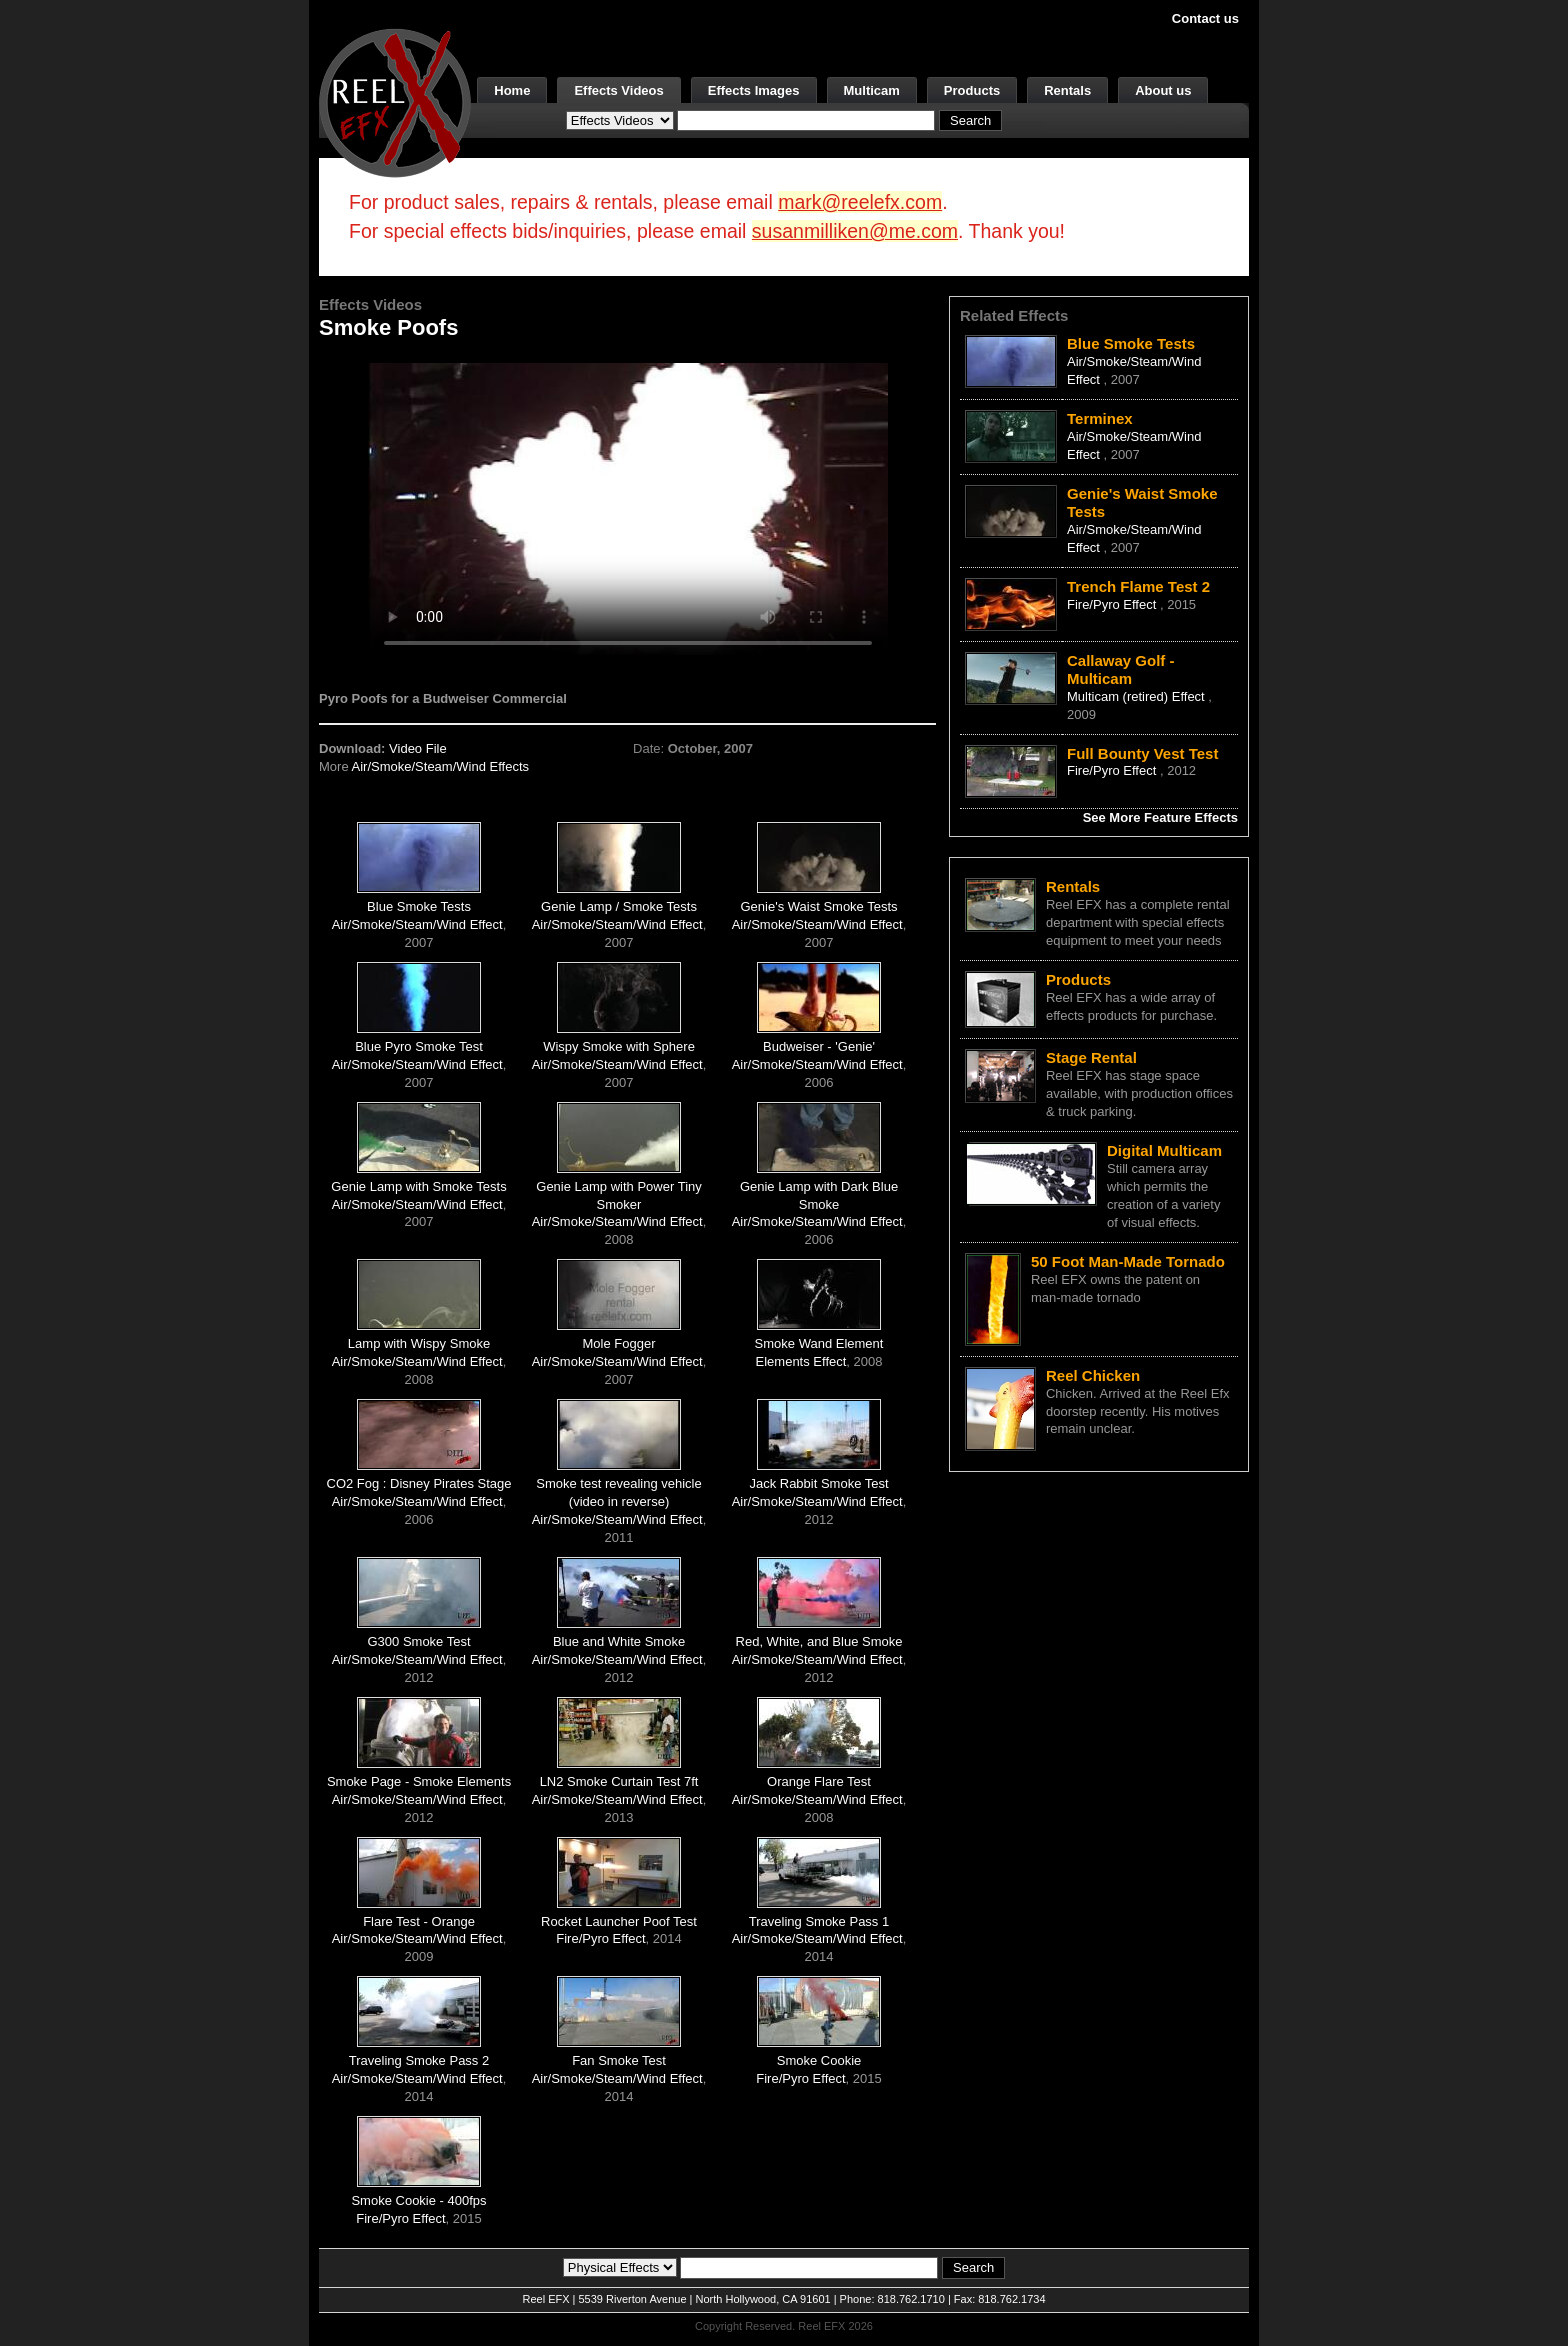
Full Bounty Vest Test (1142, 753)
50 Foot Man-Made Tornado (1128, 1261)
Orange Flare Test (819, 1781)
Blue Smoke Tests (419, 906)
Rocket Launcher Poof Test (619, 1921)
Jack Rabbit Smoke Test (818, 1483)
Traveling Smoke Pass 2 (419, 2060)
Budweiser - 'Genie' (819, 1046)
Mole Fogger (619, 1343)
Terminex (1100, 418)
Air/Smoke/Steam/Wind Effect (417, 924)
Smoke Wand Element (819, 1343)
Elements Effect (801, 1361)
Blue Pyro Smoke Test (419, 1046)
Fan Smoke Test (619, 2060)
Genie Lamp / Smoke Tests (619, 906)
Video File (418, 748)
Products (972, 90)
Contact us (1205, 18)
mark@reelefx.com (860, 202)
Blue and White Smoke (619, 1641)
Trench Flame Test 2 (1138, 586)
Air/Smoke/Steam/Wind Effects (441, 766)
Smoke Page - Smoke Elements (419, 1781)
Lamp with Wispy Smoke (419, 1343)
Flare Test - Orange (419, 1921)
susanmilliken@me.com (855, 231)
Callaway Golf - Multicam (1121, 669)
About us (1163, 90)
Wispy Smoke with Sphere (619, 1046)
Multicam (872, 90)
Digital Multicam (1164, 1150)
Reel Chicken (1093, 1375)
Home (512, 90)
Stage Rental (1091, 1057)
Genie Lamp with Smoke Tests (418, 1186)
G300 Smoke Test (418, 1641)
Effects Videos (618, 90)
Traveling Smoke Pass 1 (819, 1921)
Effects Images (754, 90)
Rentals (1067, 90)
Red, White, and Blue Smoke (819, 1641)
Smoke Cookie (819, 2060)
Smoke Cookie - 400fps (418, 2200)
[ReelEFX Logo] (395, 101)
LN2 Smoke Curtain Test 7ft (619, 1781)
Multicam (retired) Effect (1137, 696)
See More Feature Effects (1160, 817)
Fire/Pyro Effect (600, 1938)
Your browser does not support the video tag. (628, 508)
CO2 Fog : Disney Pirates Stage (419, 1483)
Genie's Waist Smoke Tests (818, 906)
